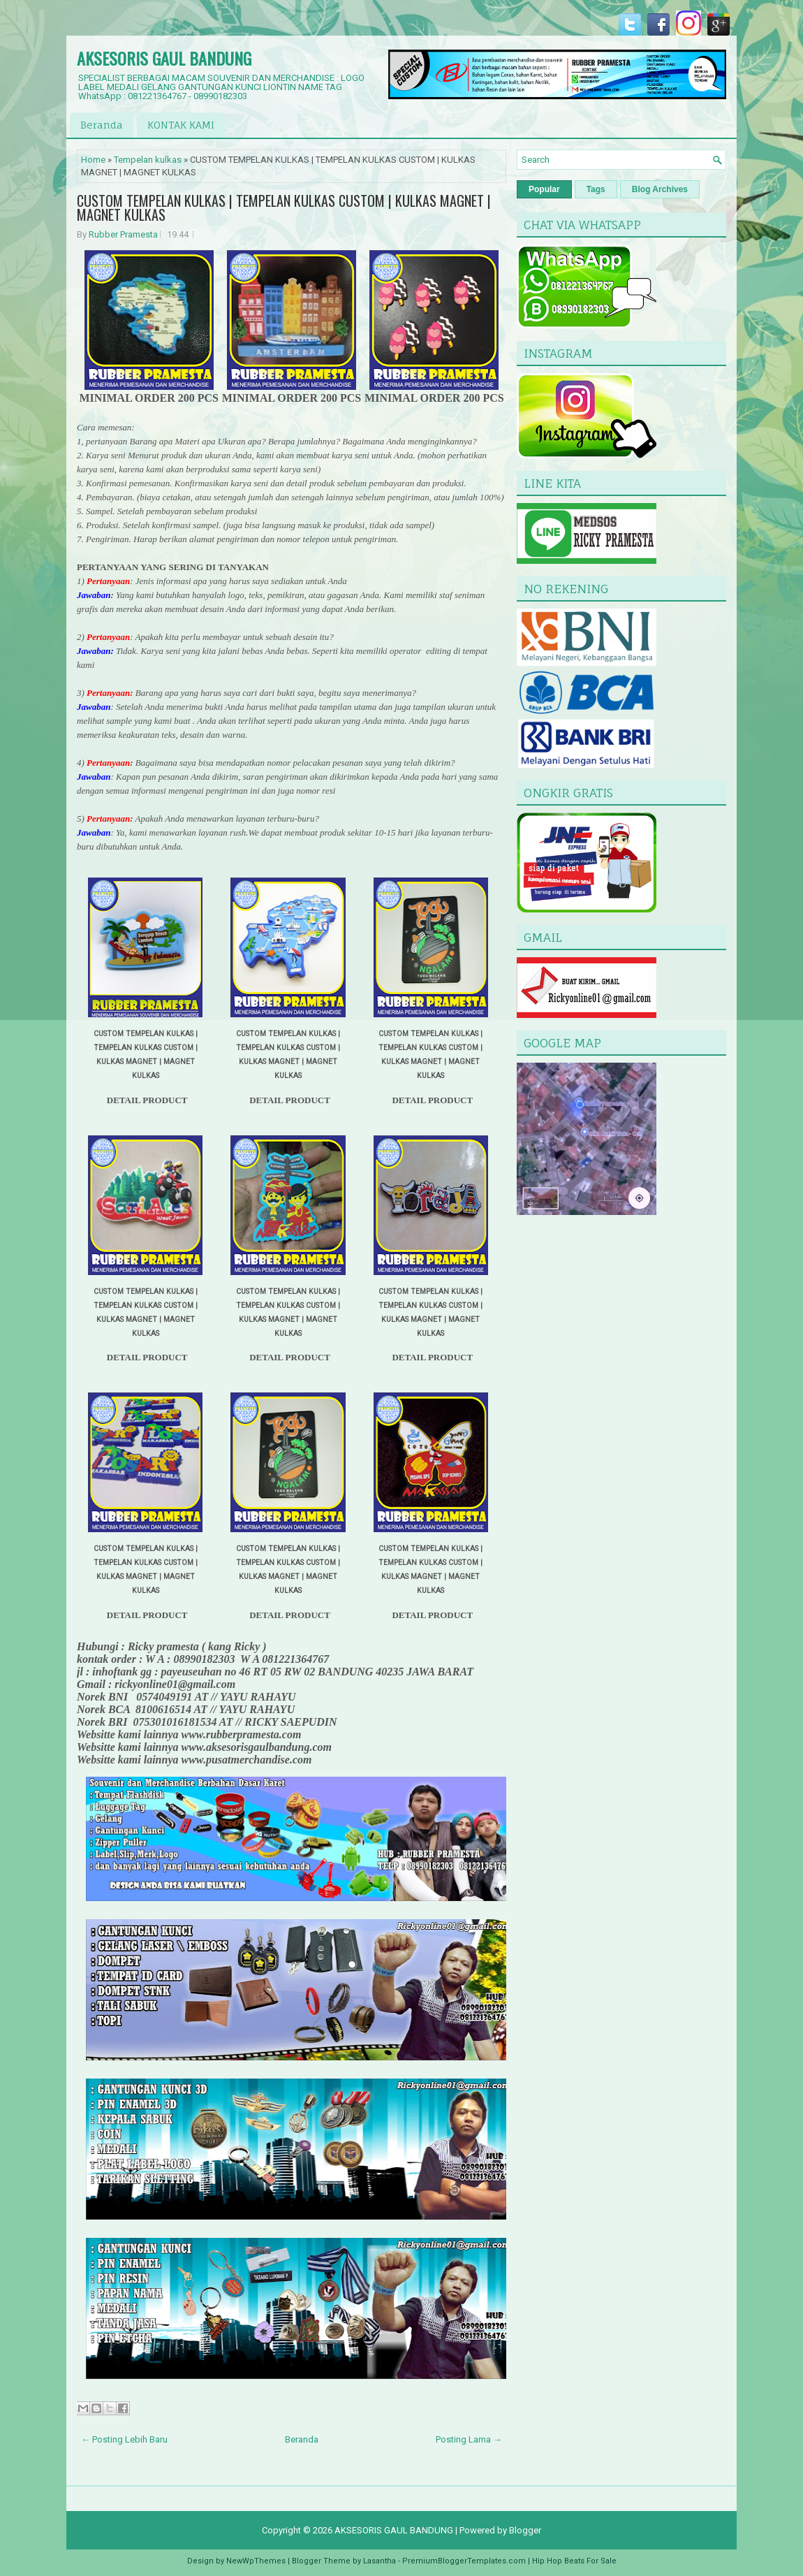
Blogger (525, 2530)
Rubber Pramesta (123, 234)
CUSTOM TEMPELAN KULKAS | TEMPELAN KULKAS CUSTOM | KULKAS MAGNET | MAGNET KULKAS (284, 207)
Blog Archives (660, 189)
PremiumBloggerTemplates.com (464, 2561)
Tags (596, 189)
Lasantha (379, 2561)
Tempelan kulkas (148, 159)
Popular (544, 189)
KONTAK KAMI (180, 125)
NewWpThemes (256, 2561)
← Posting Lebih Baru (124, 2439)
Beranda (101, 125)
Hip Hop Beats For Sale (574, 2561)
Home (93, 159)
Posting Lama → (469, 2439)
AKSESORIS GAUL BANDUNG (164, 58)
